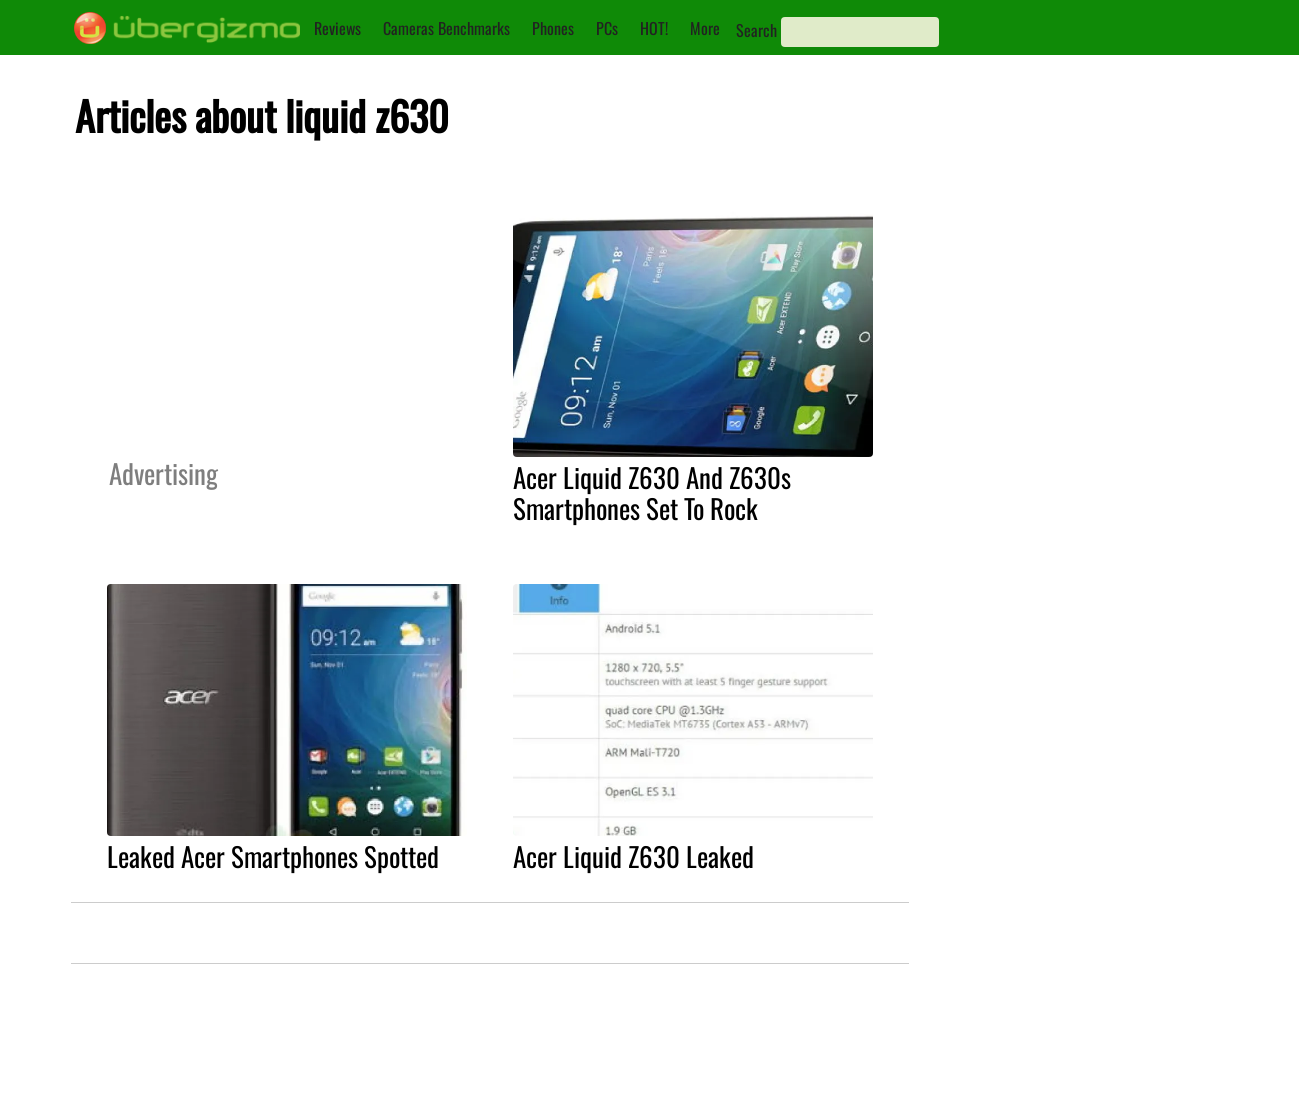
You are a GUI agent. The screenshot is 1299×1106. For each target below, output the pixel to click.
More (705, 28)
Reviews (337, 28)
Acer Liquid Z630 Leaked (633, 856)
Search (756, 30)
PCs (607, 28)
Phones (553, 28)
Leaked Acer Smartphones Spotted (273, 856)
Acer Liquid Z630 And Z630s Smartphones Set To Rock (652, 492)
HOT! (654, 28)
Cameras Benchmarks (446, 28)
